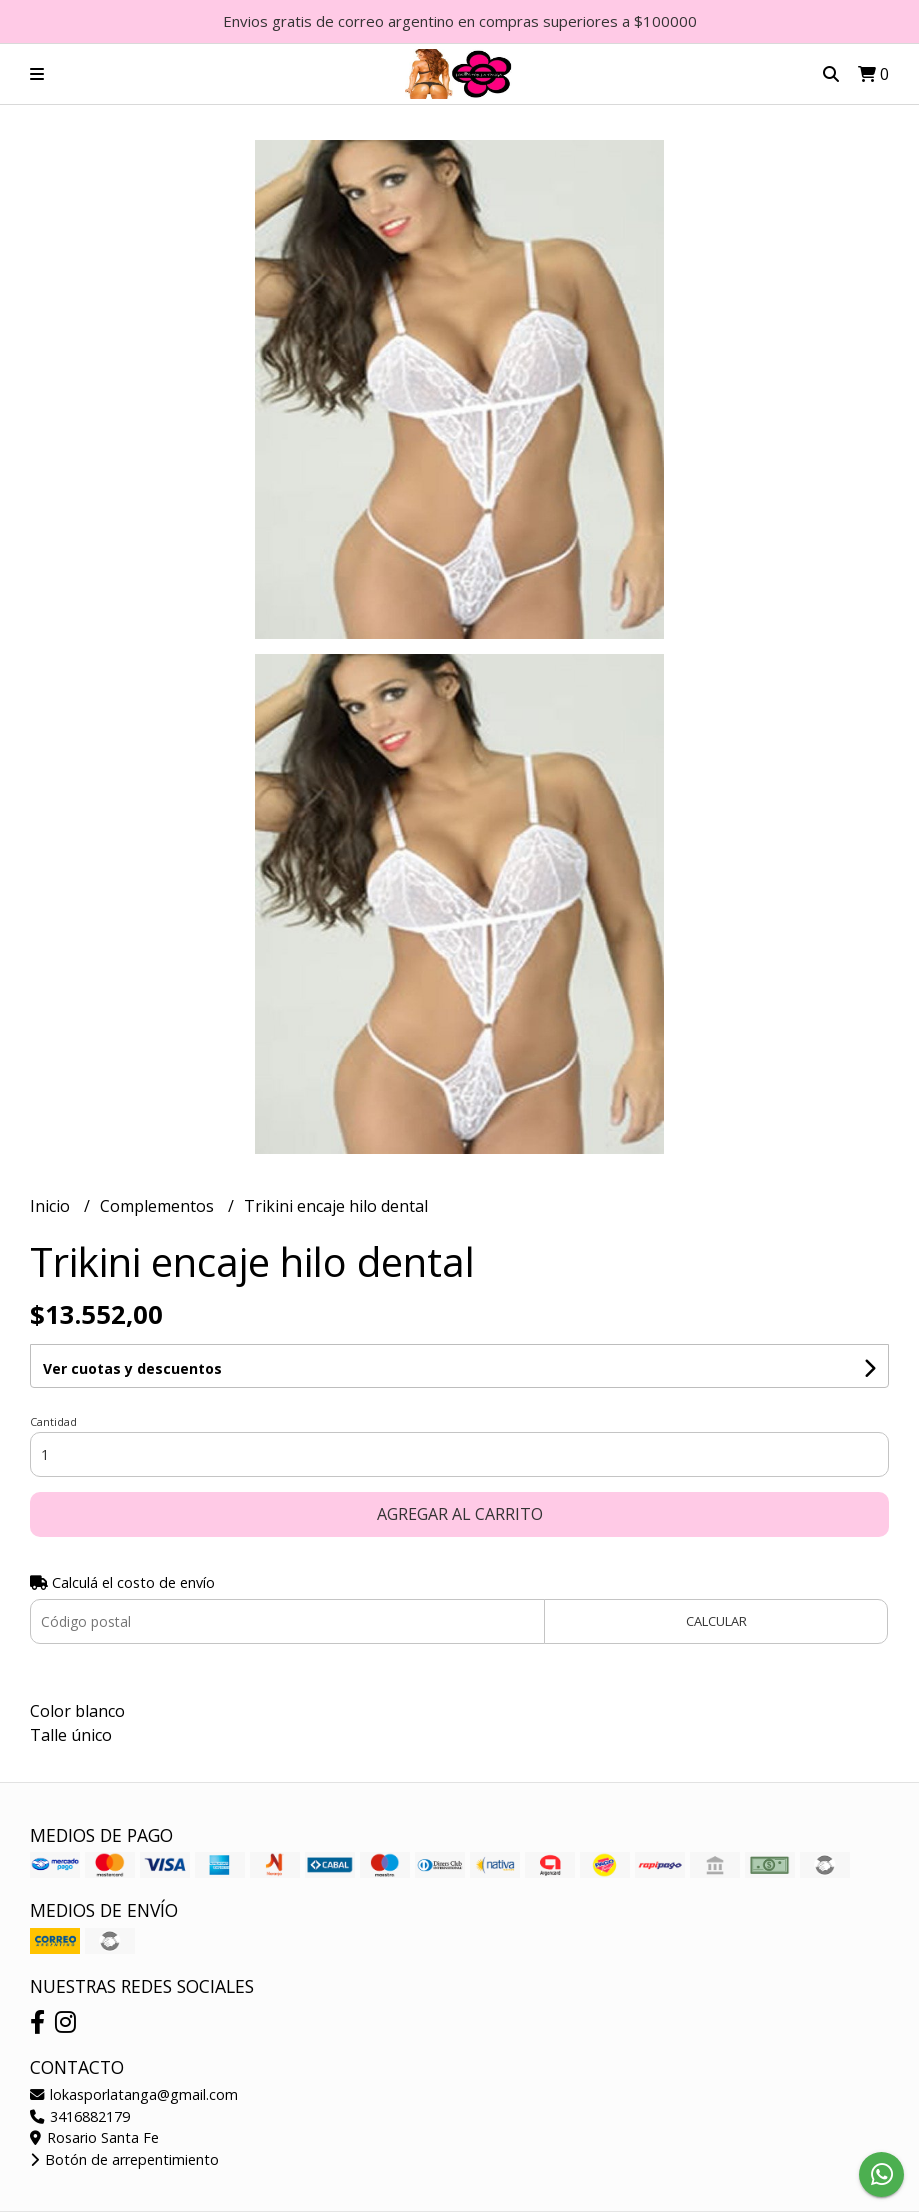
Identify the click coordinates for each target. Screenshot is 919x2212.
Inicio (52, 1206)
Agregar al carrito (460, 1514)
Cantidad (53, 1421)
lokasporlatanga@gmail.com (134, 2094)
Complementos (159, 1206)
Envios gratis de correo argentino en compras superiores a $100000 (460, 21)
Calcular (716, 1621)
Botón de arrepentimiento (124, 2159)
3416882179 (80, 2116)
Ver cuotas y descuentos (132, 1368)
